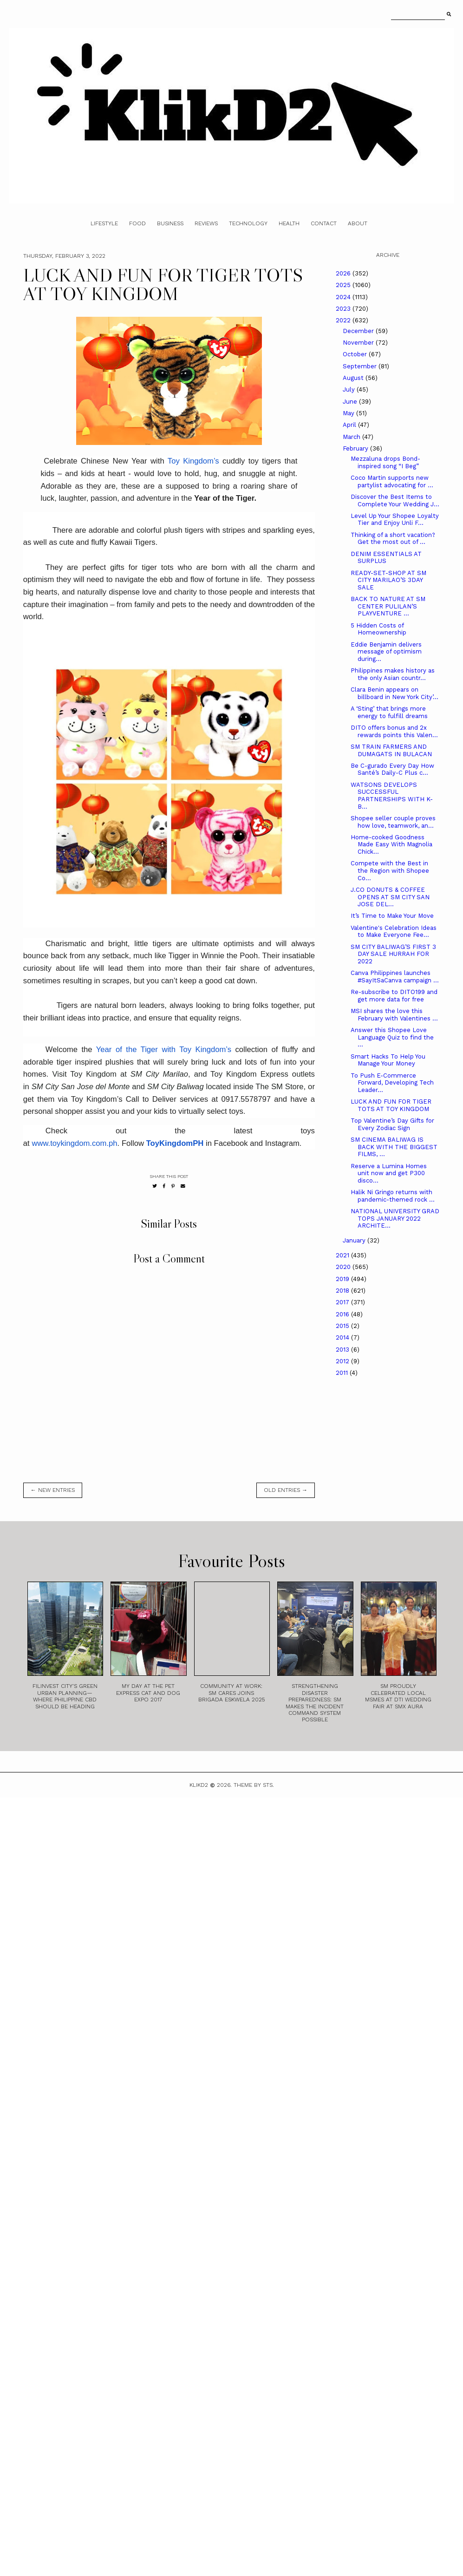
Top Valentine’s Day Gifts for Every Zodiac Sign (392, 1124)
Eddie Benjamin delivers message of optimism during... (386, 651)
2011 (343, 1372)
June (351, 401)
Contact (324, 223)
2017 (343, 1302)
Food (137, 223)
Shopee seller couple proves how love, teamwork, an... (393, 822)
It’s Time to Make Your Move (392, 915)
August (354, 377)
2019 (343, 1278)
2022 (344, 320)
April (350, 424)
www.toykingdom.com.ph (74, 1143)
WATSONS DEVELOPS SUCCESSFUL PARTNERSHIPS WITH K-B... (392, 795)
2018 (343, 1290)
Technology (248, 223)
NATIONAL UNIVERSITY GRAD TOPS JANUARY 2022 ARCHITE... (395, 1218)
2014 (343, 1337)
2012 (343, 1361)
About (357, 223)
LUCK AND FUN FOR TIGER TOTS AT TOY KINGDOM (391, 1105)
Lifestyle (104, 223)
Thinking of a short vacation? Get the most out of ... (393, 538)
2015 (343, 1325)
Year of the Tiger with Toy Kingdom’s (163, 1049)
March (352, 436)
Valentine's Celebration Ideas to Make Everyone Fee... (394, 931)
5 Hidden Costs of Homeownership (378, 629)
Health (289, 223)
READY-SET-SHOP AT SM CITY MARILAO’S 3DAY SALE (388, 580)
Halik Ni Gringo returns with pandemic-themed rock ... (393, 1196)
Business (170, 223)
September (360, 366)
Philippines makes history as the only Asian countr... (393, 674)
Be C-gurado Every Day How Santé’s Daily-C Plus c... (392, 769)
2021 (343, 1255)
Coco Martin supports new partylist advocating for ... (392, 481)
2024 (344, 297)
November (359, 342)
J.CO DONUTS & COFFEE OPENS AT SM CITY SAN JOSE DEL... (390, 897)
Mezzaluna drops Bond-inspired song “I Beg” (385, 462)
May (349, 413)
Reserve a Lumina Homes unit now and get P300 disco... (389, 1173)
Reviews (206, 223)
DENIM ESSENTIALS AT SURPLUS (386, 557)
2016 (343, 1314)
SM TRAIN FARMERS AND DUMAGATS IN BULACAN (391, 750)
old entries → (285, 1490)
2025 (344, 284)
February (356, 448)
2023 (344, 308)
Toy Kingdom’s (193, 461)
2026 (344, 273)
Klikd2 (198, 1785)
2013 (343, 1349)
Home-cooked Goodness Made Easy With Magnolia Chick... (391, 844)
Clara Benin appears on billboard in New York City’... (394, 693)
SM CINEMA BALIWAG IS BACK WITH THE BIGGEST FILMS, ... (394, 1146)
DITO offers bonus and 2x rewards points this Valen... (394, 731)
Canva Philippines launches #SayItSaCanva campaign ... (395, 976)
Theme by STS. (254, 1785)
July (350, 389)
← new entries (53, 1490)
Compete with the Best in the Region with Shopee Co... (390, 870)
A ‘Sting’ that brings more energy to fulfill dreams (389, 712)
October (356, 354)
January (355, 1240)
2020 (344, 1266)
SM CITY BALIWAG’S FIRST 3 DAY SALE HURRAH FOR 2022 (393, 954)
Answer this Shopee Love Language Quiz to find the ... (392, 1037)
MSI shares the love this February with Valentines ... (394, 1014)
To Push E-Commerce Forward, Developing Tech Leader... (392, 1082)
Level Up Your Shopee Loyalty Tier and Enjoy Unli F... (395, 519)
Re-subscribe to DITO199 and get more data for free (394, 995)
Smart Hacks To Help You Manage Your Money (388, 1060)
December (359, 330)
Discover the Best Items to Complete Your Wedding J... (395, 500)
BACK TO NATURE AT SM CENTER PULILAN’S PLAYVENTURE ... (388, 606)
